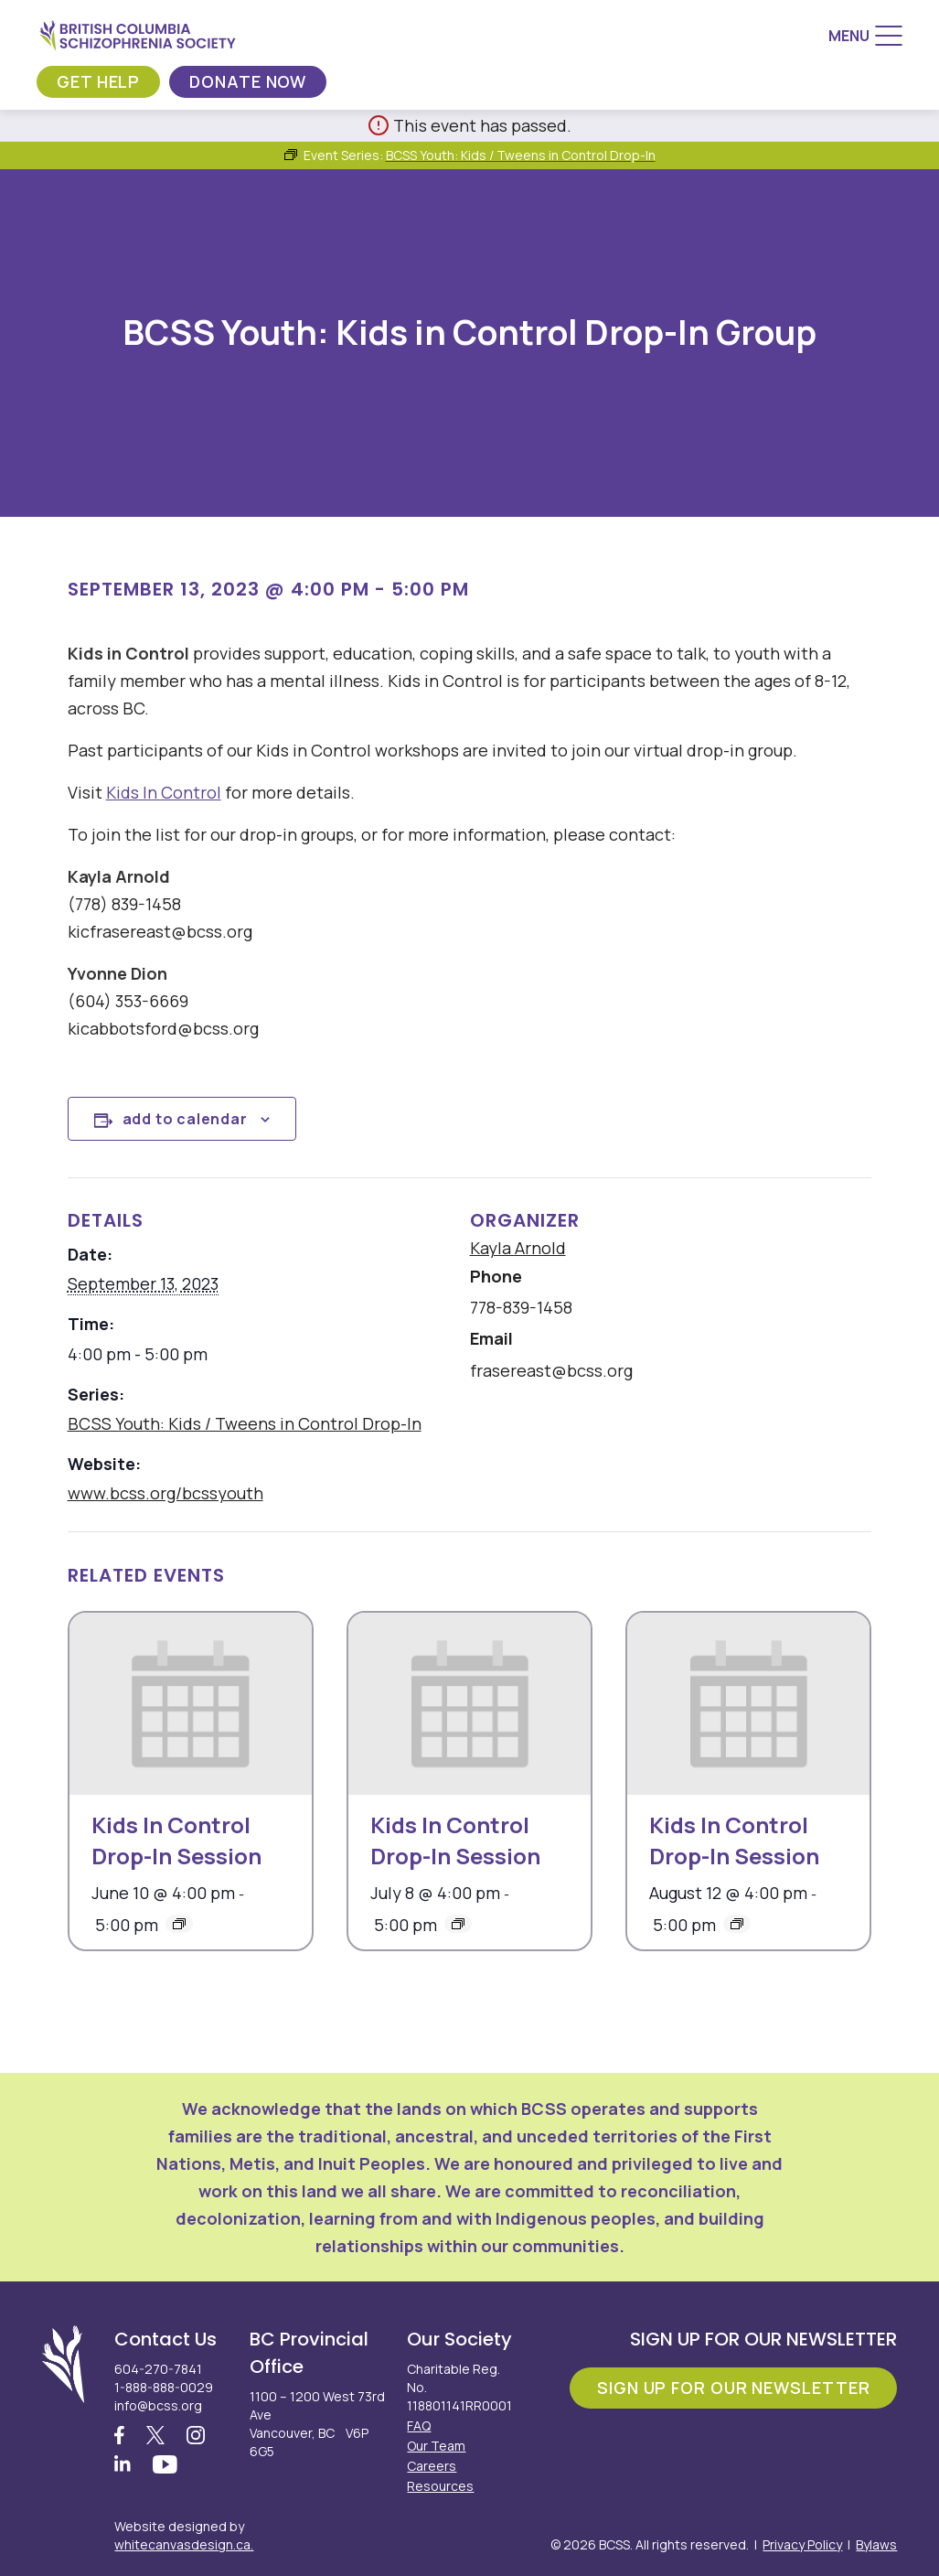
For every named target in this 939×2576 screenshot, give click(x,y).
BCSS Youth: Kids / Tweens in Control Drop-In (244, 1423)
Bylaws (876, 2544)
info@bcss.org (158, 2405)
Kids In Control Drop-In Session (176, 1840)
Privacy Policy (802, 2544)
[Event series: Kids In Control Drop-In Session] (179, 1923)
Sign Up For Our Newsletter (733, 2388)
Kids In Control (163, 792)
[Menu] (865, 36)
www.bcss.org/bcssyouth (165, 1493)
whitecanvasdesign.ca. (183, 2544)
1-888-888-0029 (163, 2387)
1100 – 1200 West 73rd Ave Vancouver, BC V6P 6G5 (317, 2424)
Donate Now (247, 81)
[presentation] (191, 1704)
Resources (440, 2486)
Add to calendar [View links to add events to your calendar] (185, 1119)
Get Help (98, 81)
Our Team (436, 2445)
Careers (431, 2465)
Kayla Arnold (518, 1248)
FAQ (419, 2425)
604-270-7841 (158, 2368)
